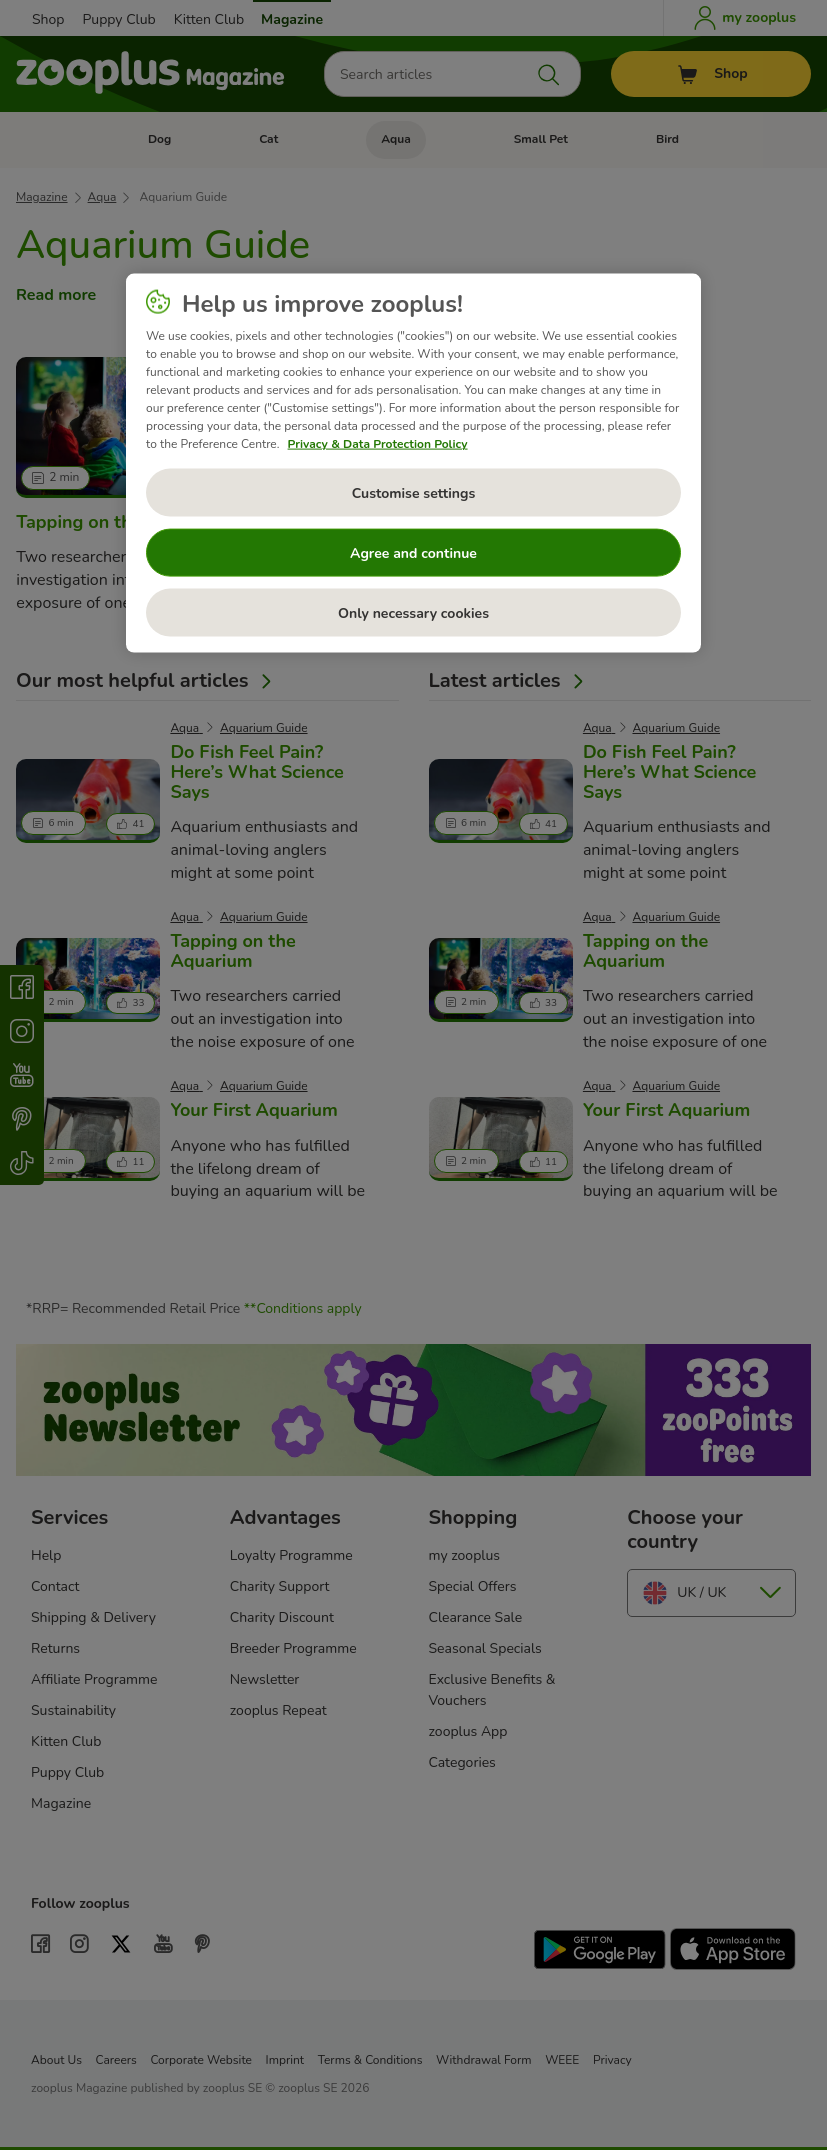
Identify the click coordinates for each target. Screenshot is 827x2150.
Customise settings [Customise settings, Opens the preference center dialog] (414, 492)
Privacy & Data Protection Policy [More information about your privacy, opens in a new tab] (378, 444)
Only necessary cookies (413, 612)
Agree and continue (413, 552)
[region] (413, 463)
